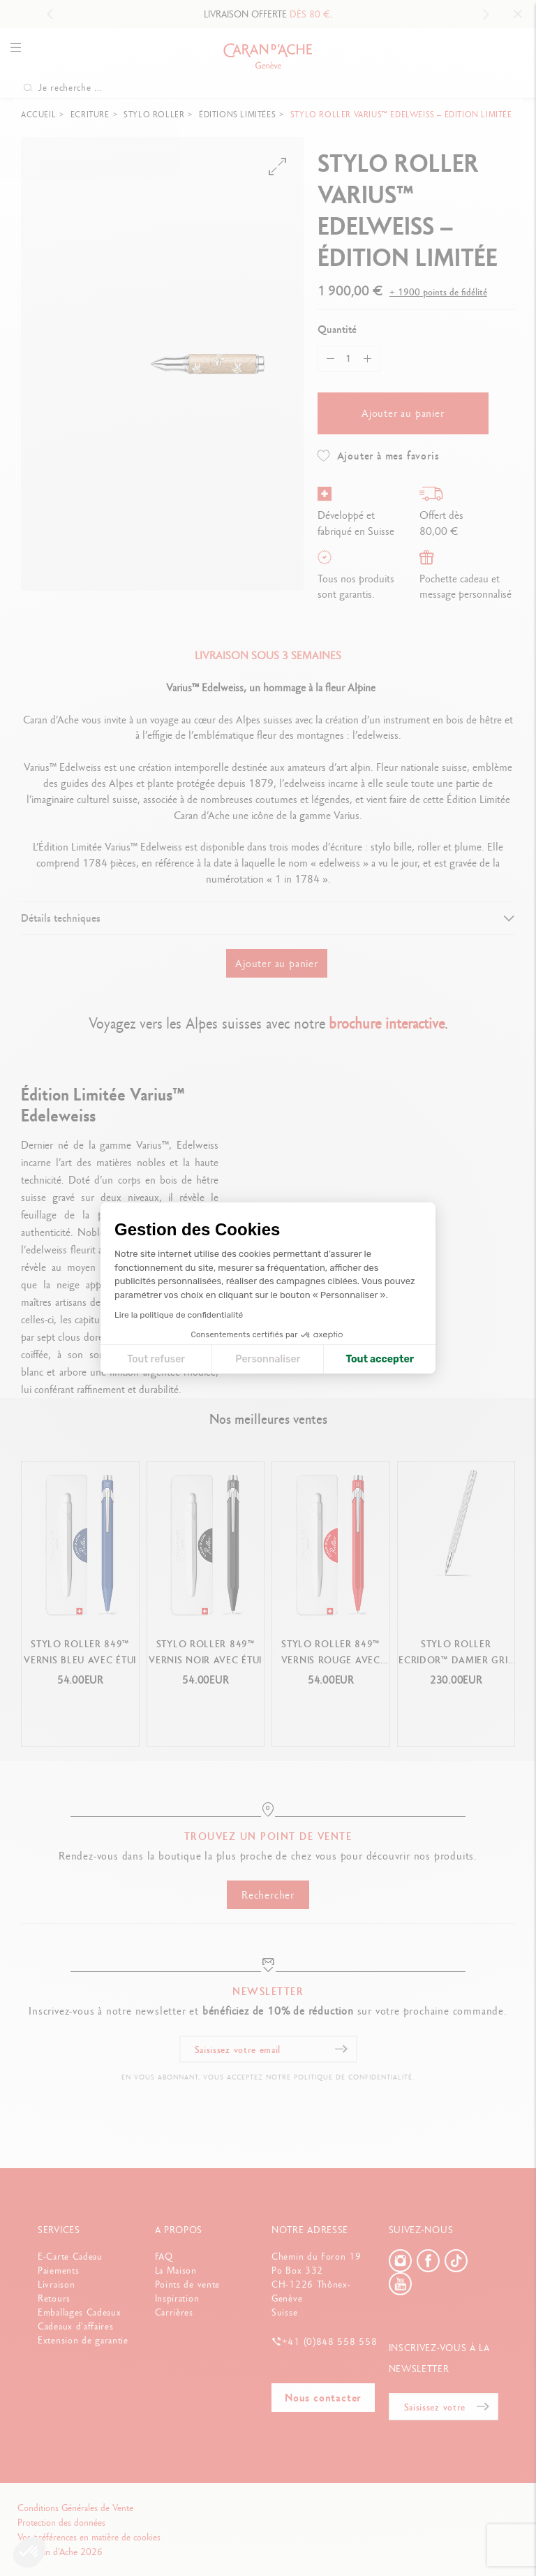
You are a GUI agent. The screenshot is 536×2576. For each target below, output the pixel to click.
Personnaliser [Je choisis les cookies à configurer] (267, 1359)
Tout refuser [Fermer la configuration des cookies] (156, 1359)
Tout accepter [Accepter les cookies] (379, 1359)
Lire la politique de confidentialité (178, 1315)
